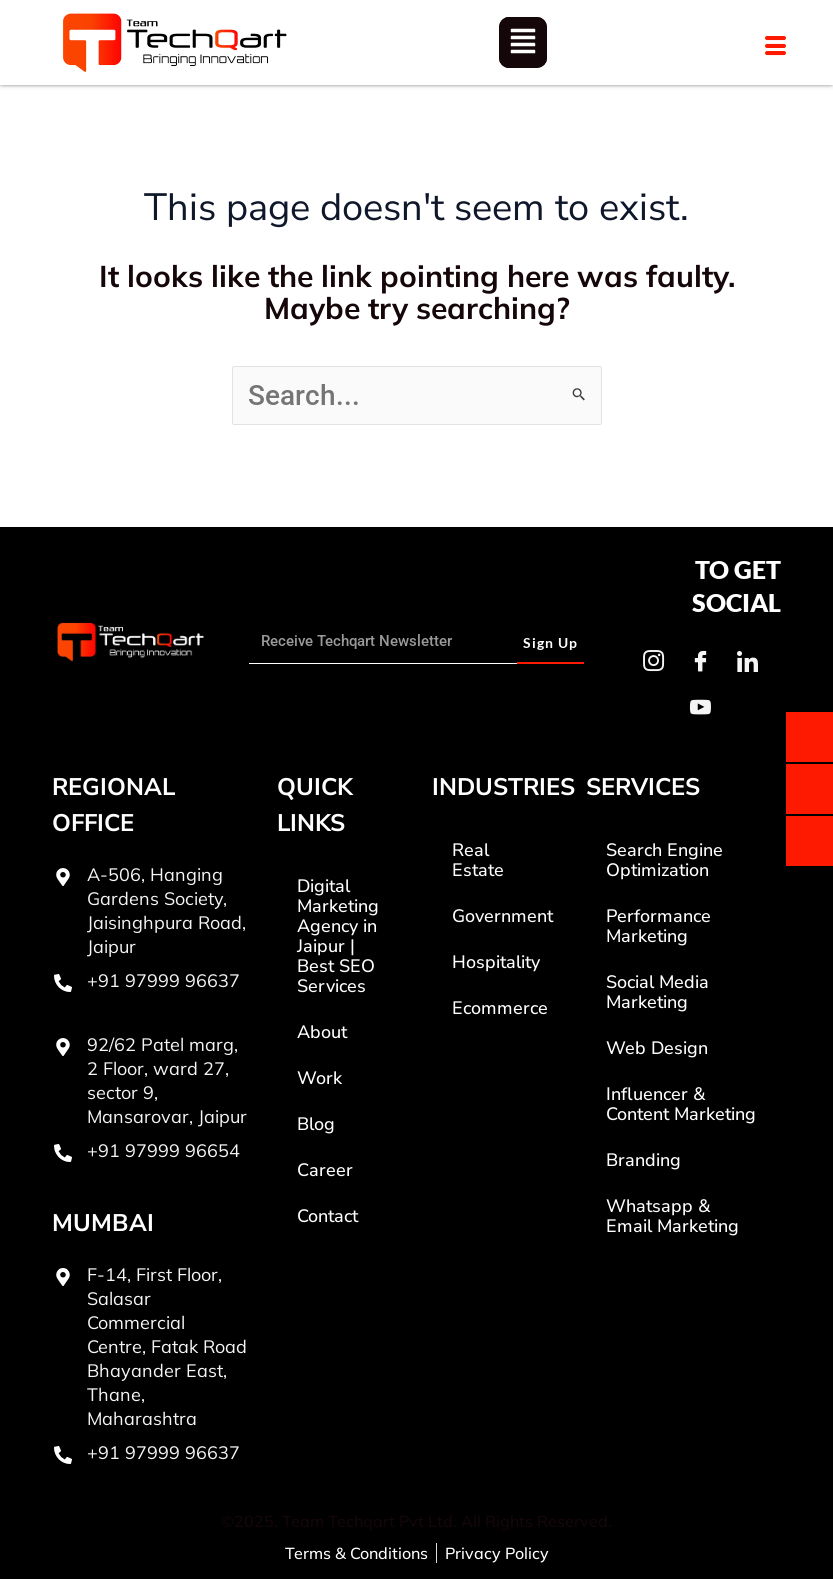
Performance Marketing (658, 926)
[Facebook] (700, 661)
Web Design (657, 1048)
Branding (643, 1160)
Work (319, 1078)
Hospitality (496, 962)
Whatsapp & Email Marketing (672, 1216)
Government (502, 916)
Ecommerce (500, 1008)
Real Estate (478, 860)
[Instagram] (653, 661)
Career (325, 1170)
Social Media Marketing (657, 992)
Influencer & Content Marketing (681, 1104)
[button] (523, 43)
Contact (327, 1216)
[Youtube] (700, 707)
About (322, 1032)
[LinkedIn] (747, 661)
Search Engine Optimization (664, 860)
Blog (316, 1124)
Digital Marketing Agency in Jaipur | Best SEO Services (338, 936)
